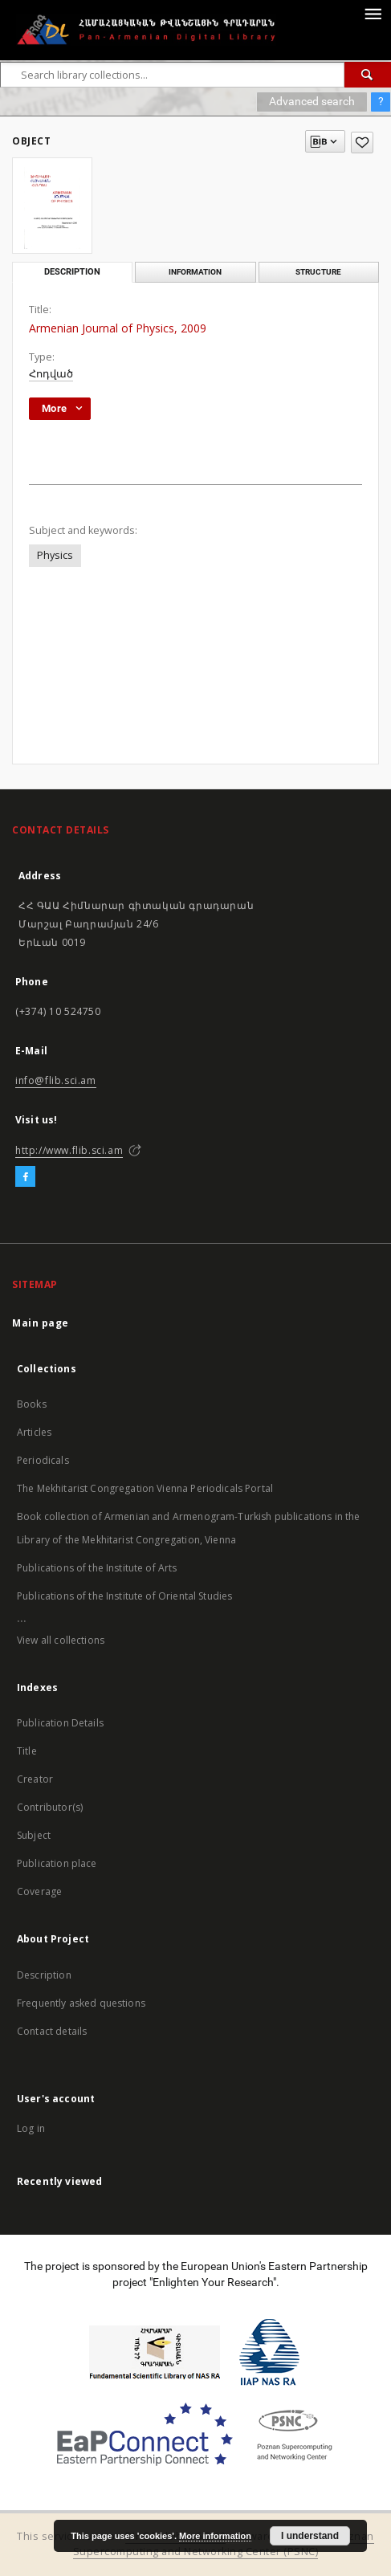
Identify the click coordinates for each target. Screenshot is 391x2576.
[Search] (367, 75)
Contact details (52, 2031)
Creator (35, 1779)
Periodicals (43, 1460)
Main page (40, 1323)
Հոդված (51, 374)
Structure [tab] (318, 271)
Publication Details (60, 1723)
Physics (55, 555)
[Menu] (372, 13)
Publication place (57, 1863)
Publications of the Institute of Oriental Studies (124, 1596)
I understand (310, 2535)
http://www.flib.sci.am (69, 1150)
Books (32, 1404)
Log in (31, 2128)
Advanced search (312, 101)
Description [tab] (72, 272)
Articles (34, 1432)
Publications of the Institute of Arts (97, 1568)
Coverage (39, 1891)
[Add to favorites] (362, 142)
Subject (34, 1835)
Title (27, 1751)
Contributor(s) (50, 1807)
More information (215, 2536)
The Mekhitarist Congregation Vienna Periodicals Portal (145, 1488)
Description (44, 1975)
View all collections (60, 1640)
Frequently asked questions (81, 2003)
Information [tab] (195, 271)
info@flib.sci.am (55, 1080)
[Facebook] (25, 1177)
